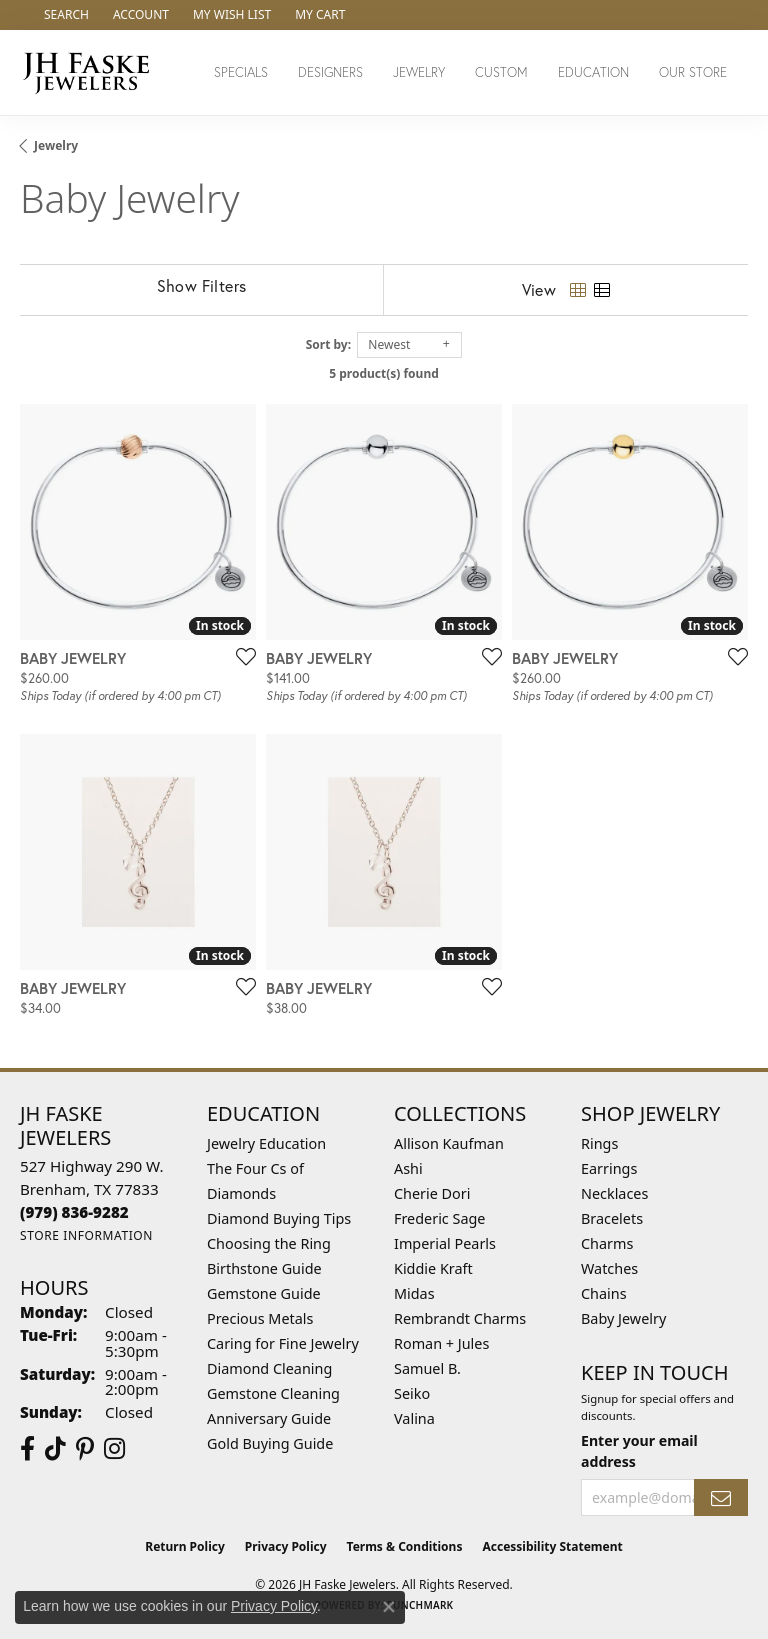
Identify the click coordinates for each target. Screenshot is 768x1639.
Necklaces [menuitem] (614, 1193)
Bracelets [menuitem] (612, 1218)
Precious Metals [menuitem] (260, 1318)
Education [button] (593, 72)
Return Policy (185, 1546)
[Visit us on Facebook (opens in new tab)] (27, 1449)
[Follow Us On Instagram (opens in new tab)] (114, 1449)
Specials (241, 72)
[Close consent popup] (389, 1607)
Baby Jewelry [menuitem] (623, 1318)
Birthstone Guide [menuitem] (264, 1268)
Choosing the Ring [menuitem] (269, 1243)
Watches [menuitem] (609, 1268)
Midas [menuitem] (414, 1293)
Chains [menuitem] (604, 1293)
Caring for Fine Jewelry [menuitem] (283, 1343)
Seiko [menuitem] (412, 1393)
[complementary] (623, 1529)
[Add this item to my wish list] (240, 656)
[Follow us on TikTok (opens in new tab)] (55, 1449)
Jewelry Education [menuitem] (266, 1143)
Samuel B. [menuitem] (427, 1368)
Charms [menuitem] (607, 1243)
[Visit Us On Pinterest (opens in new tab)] (85, 1449)
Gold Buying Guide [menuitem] (270, 1443)
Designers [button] (330, 72)
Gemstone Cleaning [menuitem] (273, 1393)
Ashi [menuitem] (408, 1168)
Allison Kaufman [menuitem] (449, 1143)
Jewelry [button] (419, 72)
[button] (64, 15)
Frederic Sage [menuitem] (439, 1218)
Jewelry (56, 145)
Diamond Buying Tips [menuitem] (279, 1218)
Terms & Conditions (405, 1546)
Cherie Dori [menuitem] (432, 1193)
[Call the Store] (74, 1212)
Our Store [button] (693, 72)
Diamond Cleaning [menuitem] (269, 1368)
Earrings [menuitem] (609, 1168)
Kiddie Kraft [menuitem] (433, 1268)
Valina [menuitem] (414, 1418)
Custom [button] (501, 72)
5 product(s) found (384, 373)
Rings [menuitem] (599, 1143)
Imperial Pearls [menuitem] (445, 1243)
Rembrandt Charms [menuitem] (460, 1318)
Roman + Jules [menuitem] (441, 1343)
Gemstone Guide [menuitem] (264, 1293)
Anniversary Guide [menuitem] (269, 1418)
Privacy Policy (286, 1546)
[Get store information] (86, 1235)
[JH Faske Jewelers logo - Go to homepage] (91, 72)
